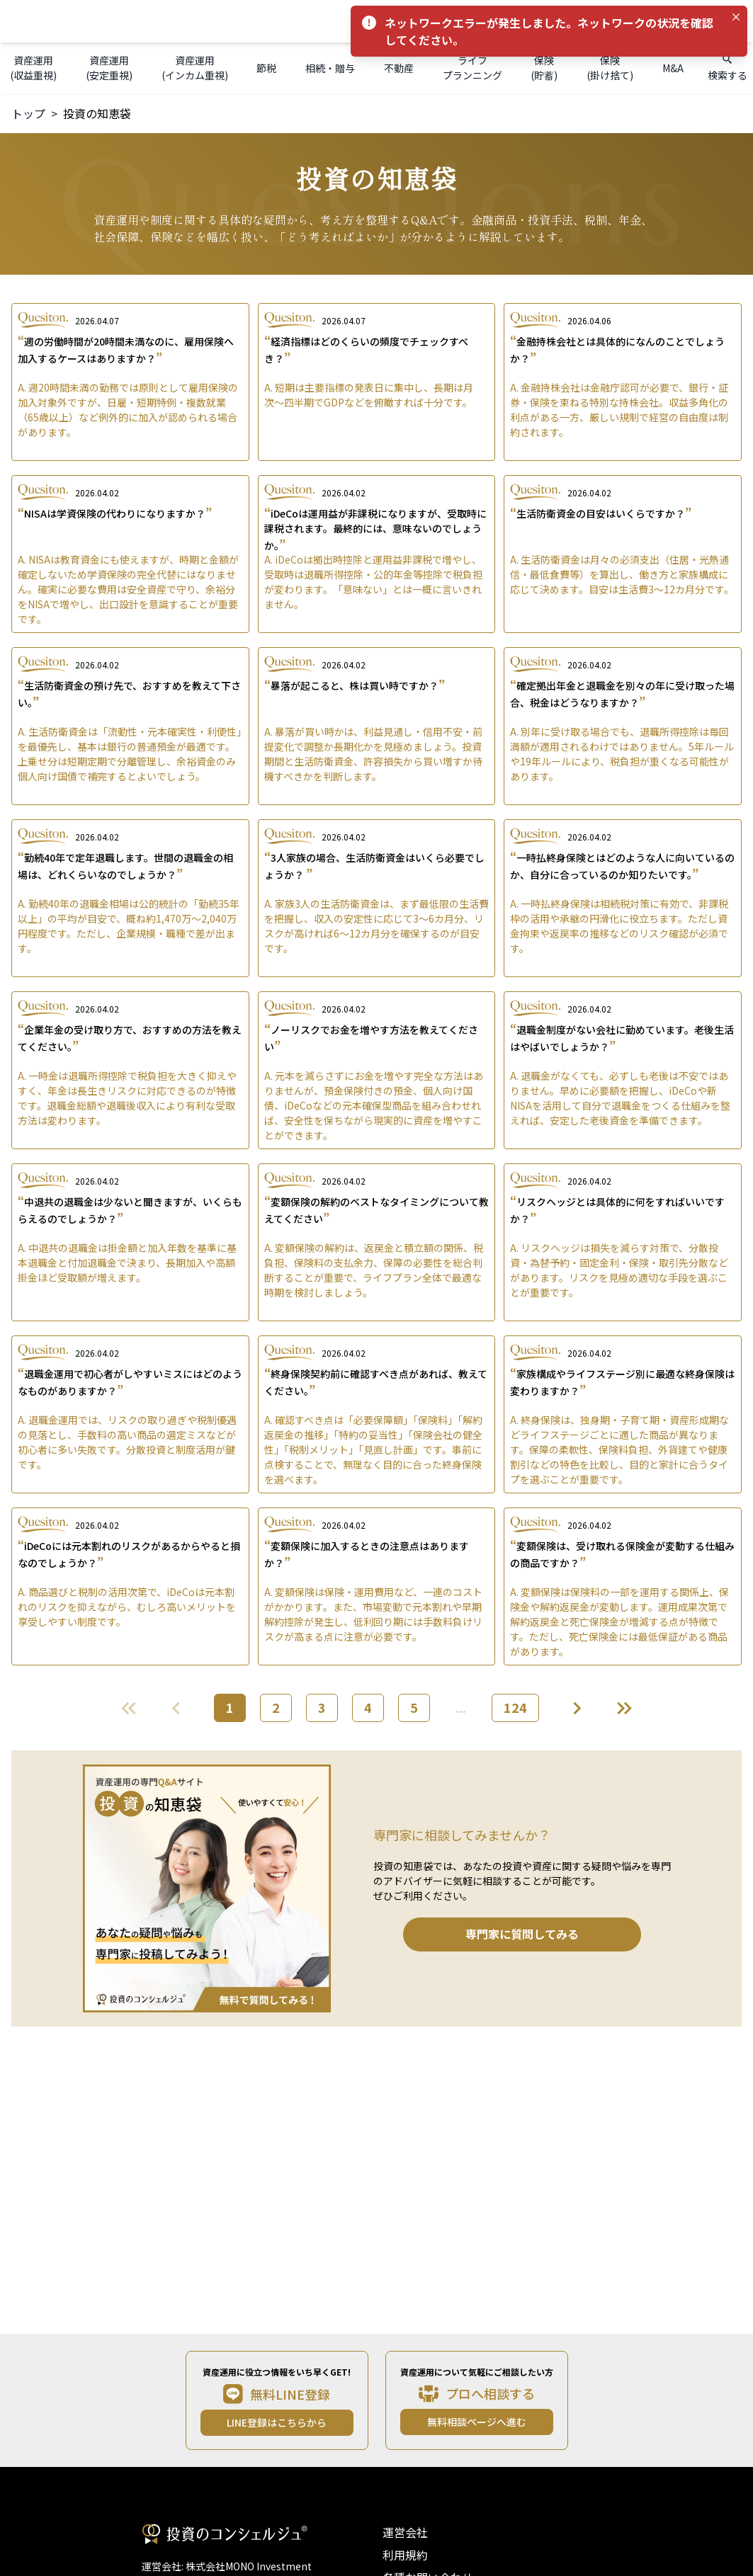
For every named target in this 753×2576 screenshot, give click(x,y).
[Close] (735, 16)
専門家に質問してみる (522, 1933)
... (460, 1707)
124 (515, 1707)
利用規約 (405, 2554)
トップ (28, 113)
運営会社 (405, 2532)
